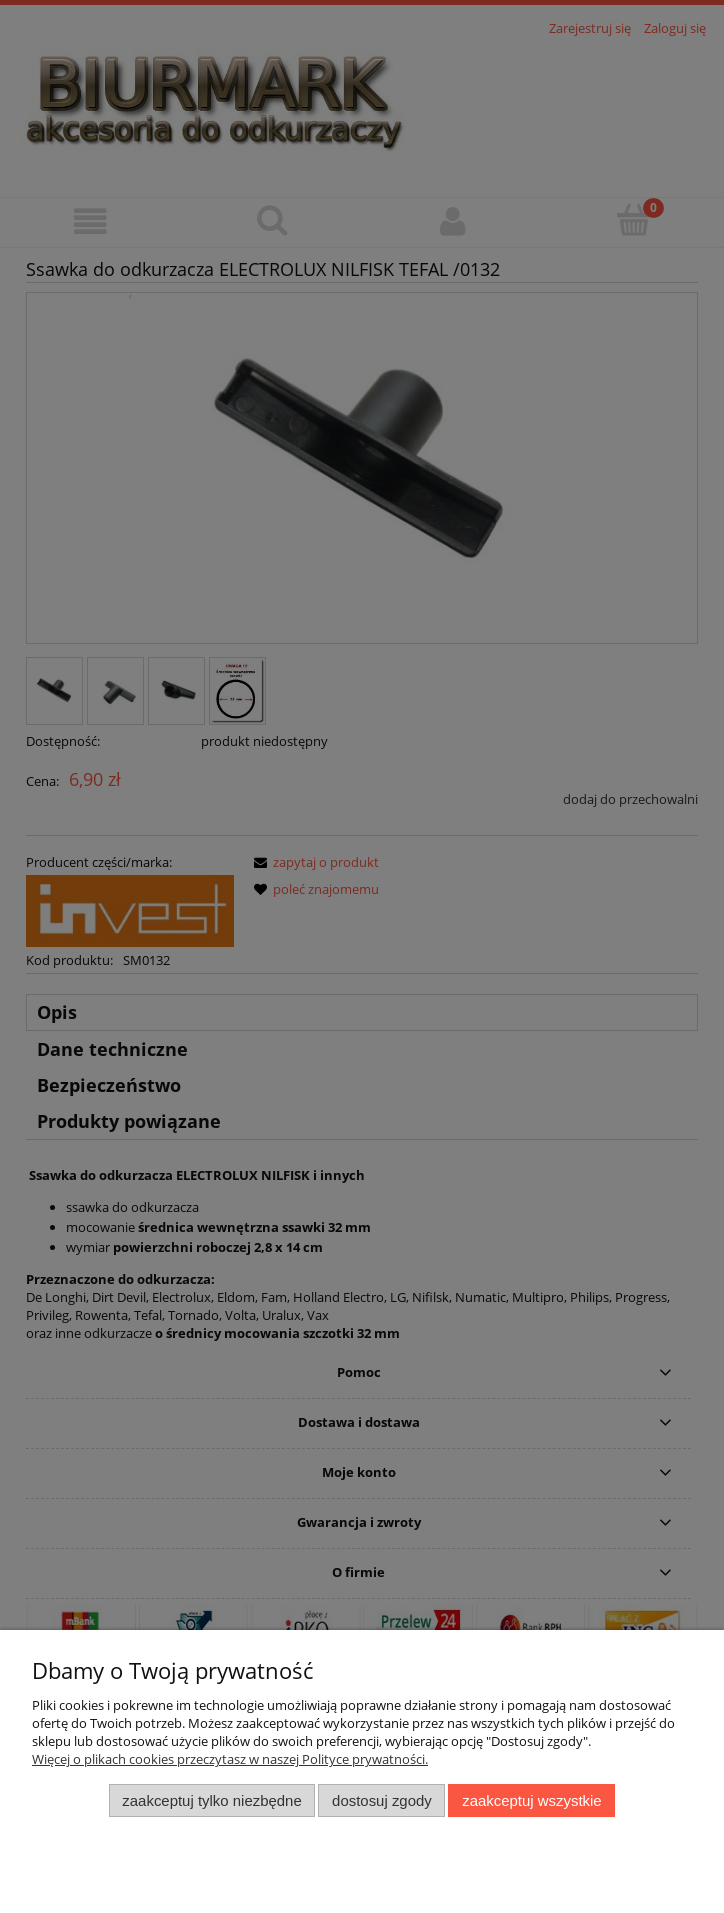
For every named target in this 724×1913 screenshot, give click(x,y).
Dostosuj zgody (382, 1800)
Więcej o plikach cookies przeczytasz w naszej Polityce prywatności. (230, 1759)
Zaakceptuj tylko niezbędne (211, 1800)
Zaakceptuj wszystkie (531, 1800)
